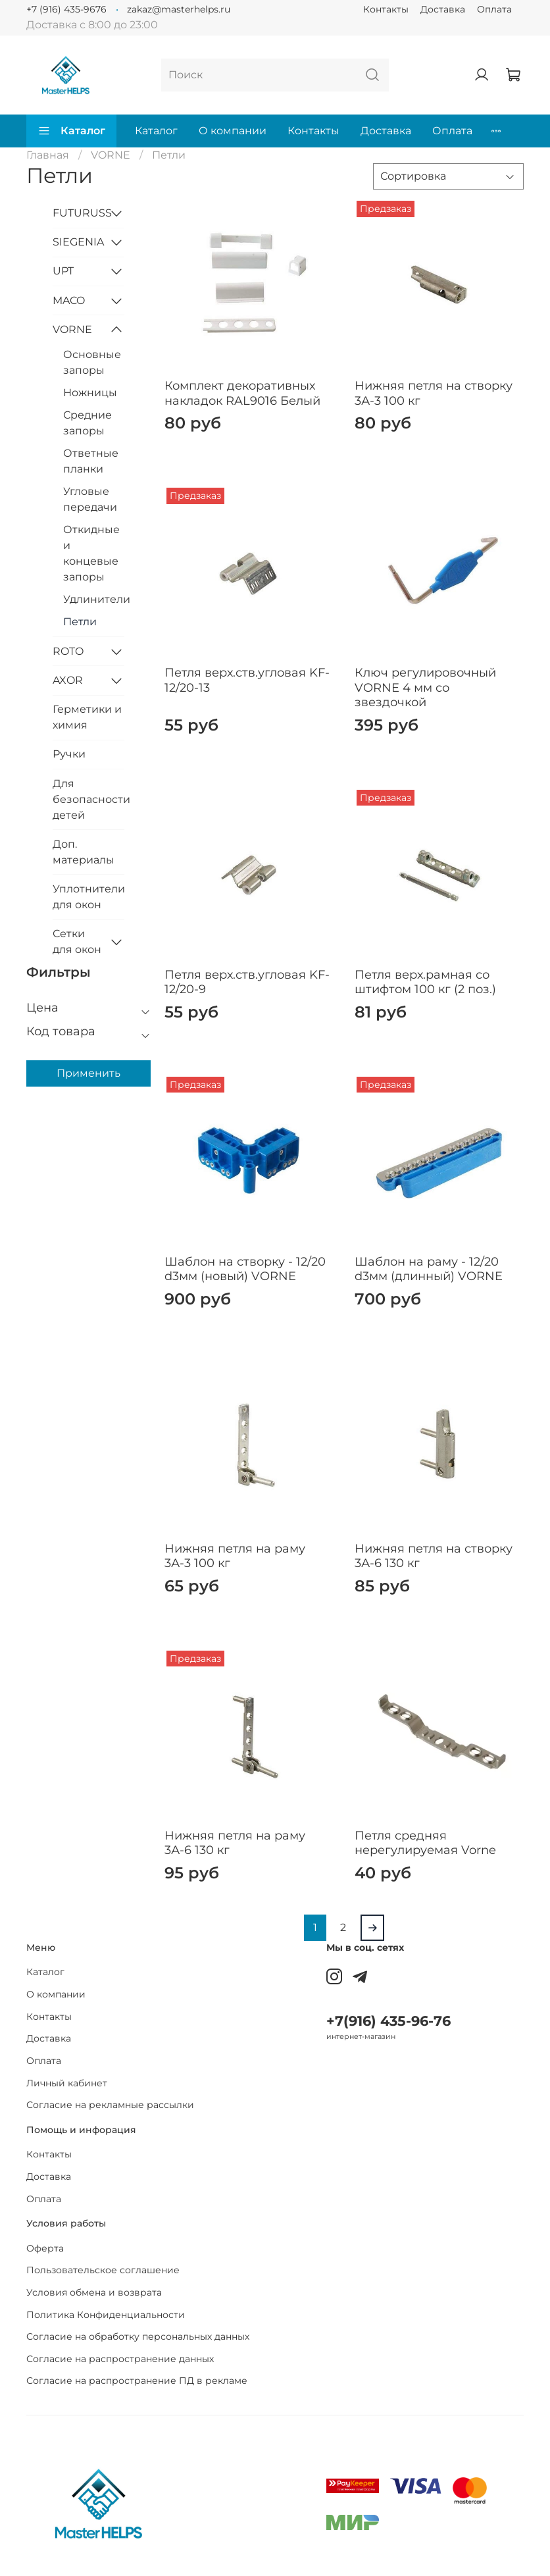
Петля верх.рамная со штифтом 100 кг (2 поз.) (425, 982)
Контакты (386, 9)
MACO (69, 300)
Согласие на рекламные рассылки (110, 2105)
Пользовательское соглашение (103, 2270)
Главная (47, 155)
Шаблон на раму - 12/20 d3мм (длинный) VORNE (429, 1269)
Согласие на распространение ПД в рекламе (136, 2380)
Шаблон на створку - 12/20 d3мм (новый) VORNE (245, 1269)
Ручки (69, 754)
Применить (88, 1073)
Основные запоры (92, 362)
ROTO (68, 651)
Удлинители (93, 599)
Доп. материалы (83, 852)
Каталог (71, 131)
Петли (80, 621)
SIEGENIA (78, 242)
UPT (63, 271)
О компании (232, 130)
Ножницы (90, 392)
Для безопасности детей (88, 799)
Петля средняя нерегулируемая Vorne (425, 1843)
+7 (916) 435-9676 (66, 9)
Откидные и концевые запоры (91, 553)
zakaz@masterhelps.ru (178, 9)
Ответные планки (90, 461)
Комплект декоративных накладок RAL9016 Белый (242, 393)
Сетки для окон (77, 941)
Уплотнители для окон (88, 897)
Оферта (45, 2248)
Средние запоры (87, 423)
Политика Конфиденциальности (105, 2315)
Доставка (442, 9)
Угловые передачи (90, 499)
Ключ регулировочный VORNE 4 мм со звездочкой (425, 687)
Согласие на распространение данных (120, 2359)
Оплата (494, 9)
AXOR (68, 680)
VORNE (110, 155)
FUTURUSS (78, 213)
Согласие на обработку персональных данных (137, 2336)
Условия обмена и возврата (94, 2292)
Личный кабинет (66, 2083)
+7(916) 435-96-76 (388, 2021)
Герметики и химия (87, 717)
